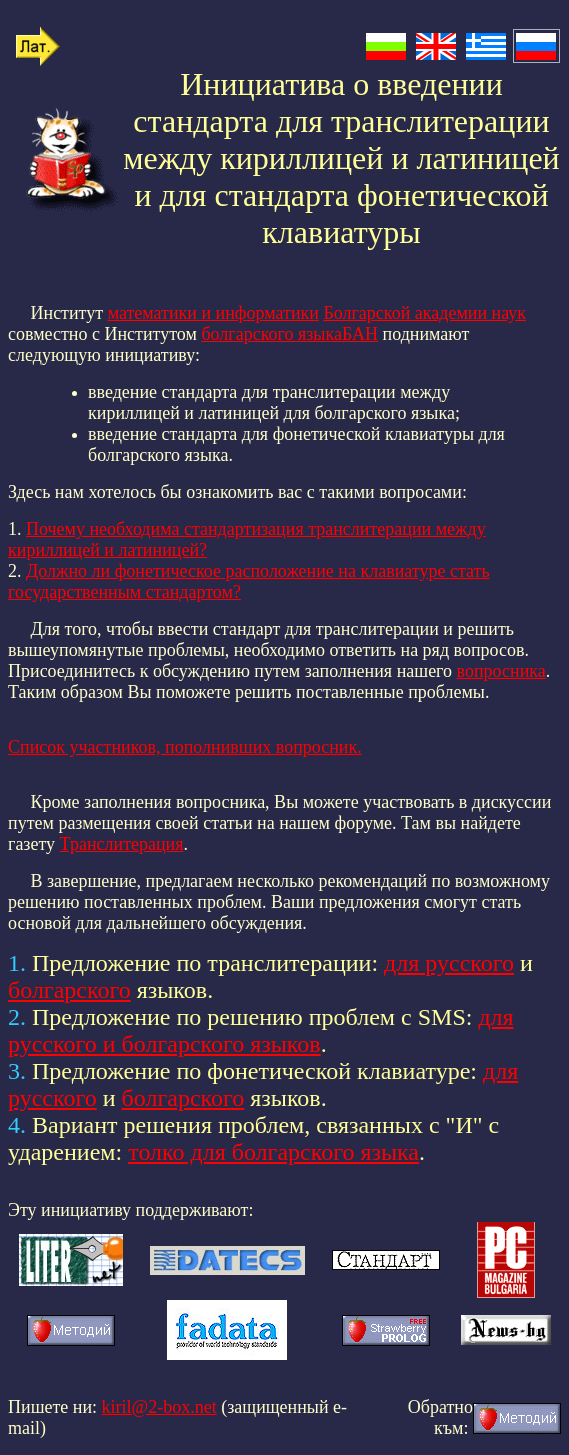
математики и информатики (213, 313)
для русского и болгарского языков (261, 1030)
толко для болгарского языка (273, 1152)
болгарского (69, 990)
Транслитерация (122, 844)
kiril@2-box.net (159, 1407)
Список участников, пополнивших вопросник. (185, 747)
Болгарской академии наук (424, 313)
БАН (360, 334)
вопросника (501, 671)
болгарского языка (271, 334)
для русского (449, 963)
